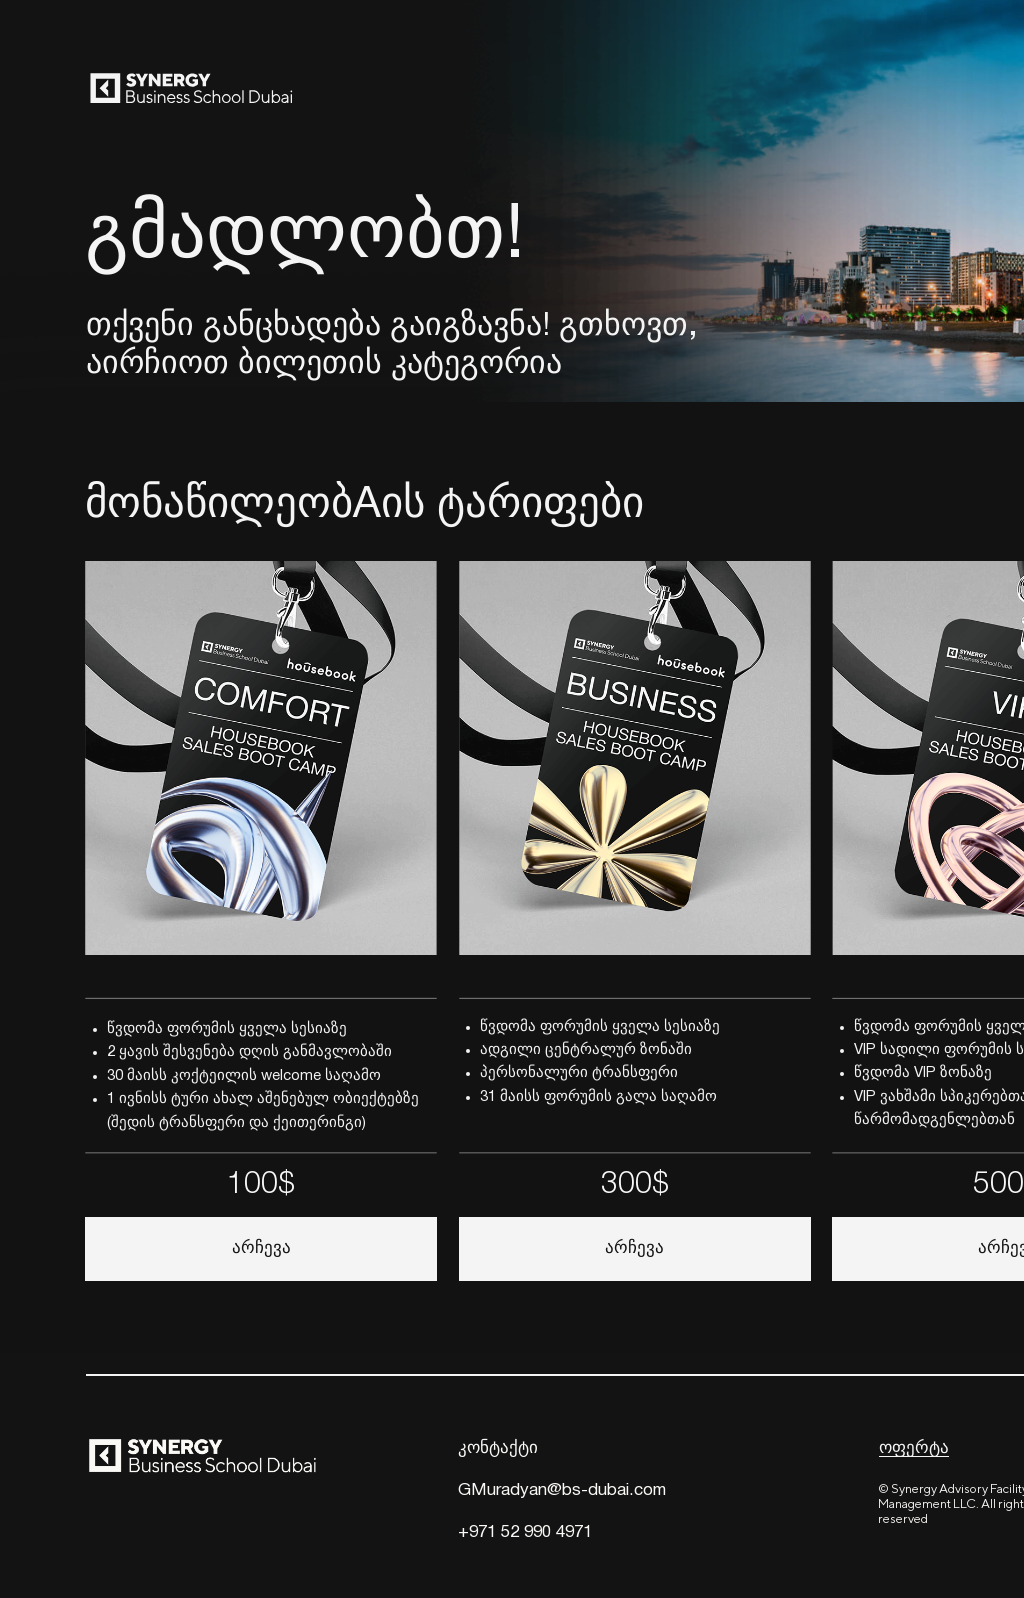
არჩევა (634, 1248)
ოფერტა (914, 1448)
